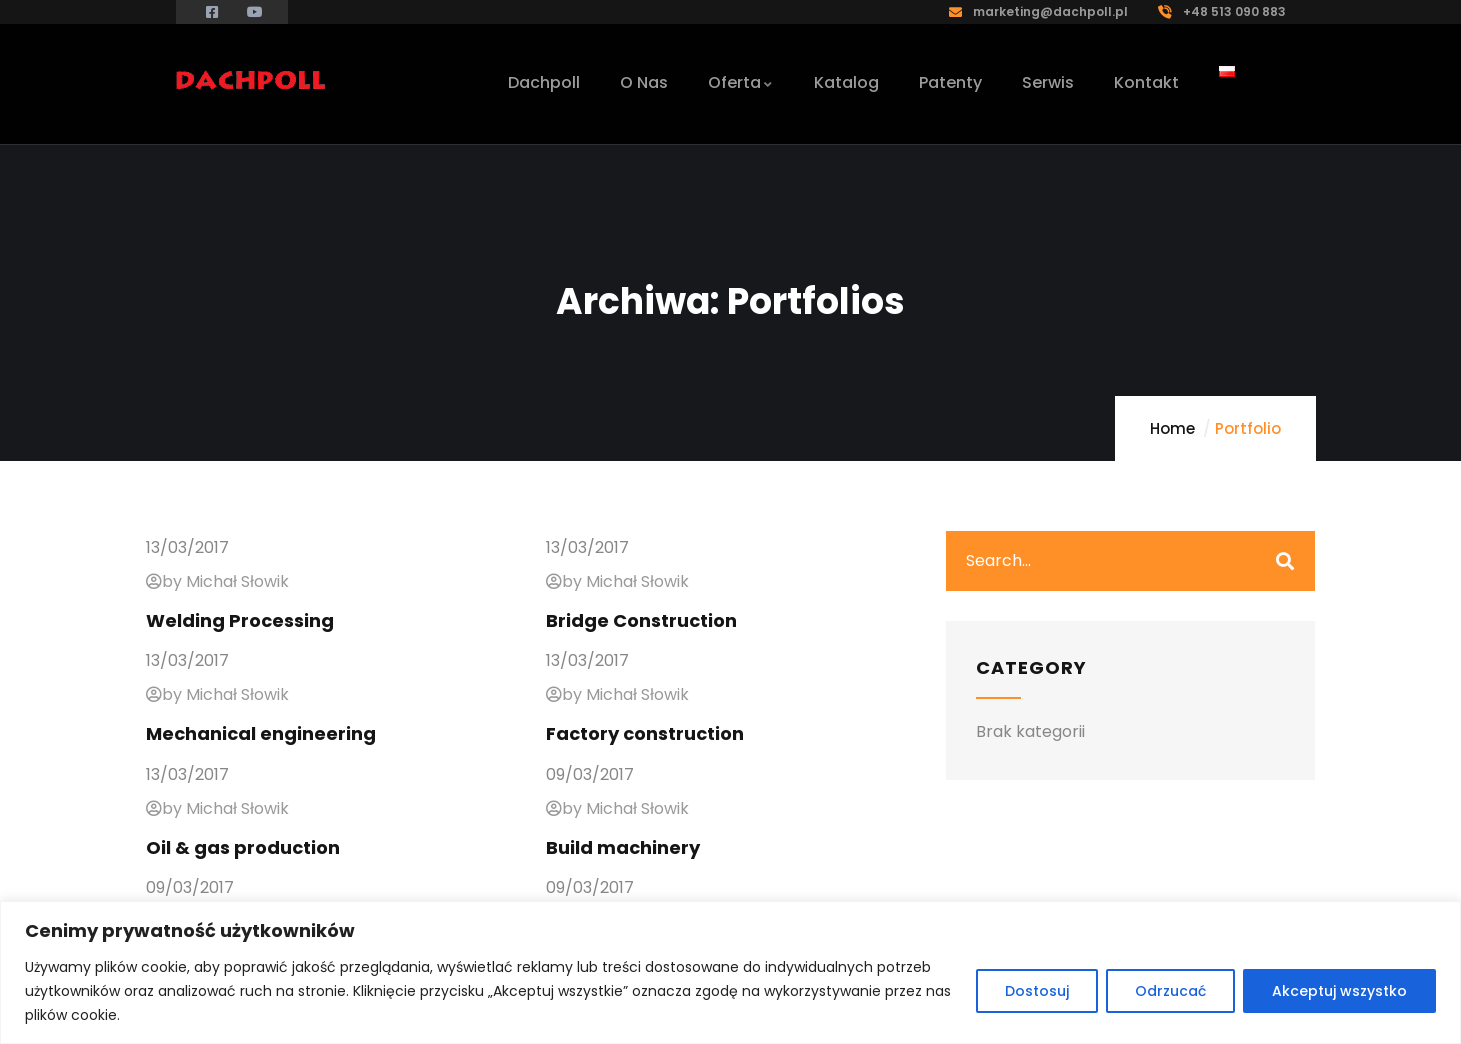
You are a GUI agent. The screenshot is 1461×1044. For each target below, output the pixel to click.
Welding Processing (240, 620)
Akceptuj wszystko (1339, 991)
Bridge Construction (641, 620)
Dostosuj (1037, 991)
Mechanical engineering (261, 733)
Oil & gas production (243, 847)
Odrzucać (1170, 991)
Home (1172, 428)
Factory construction (645, 733)
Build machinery (623, 847)
